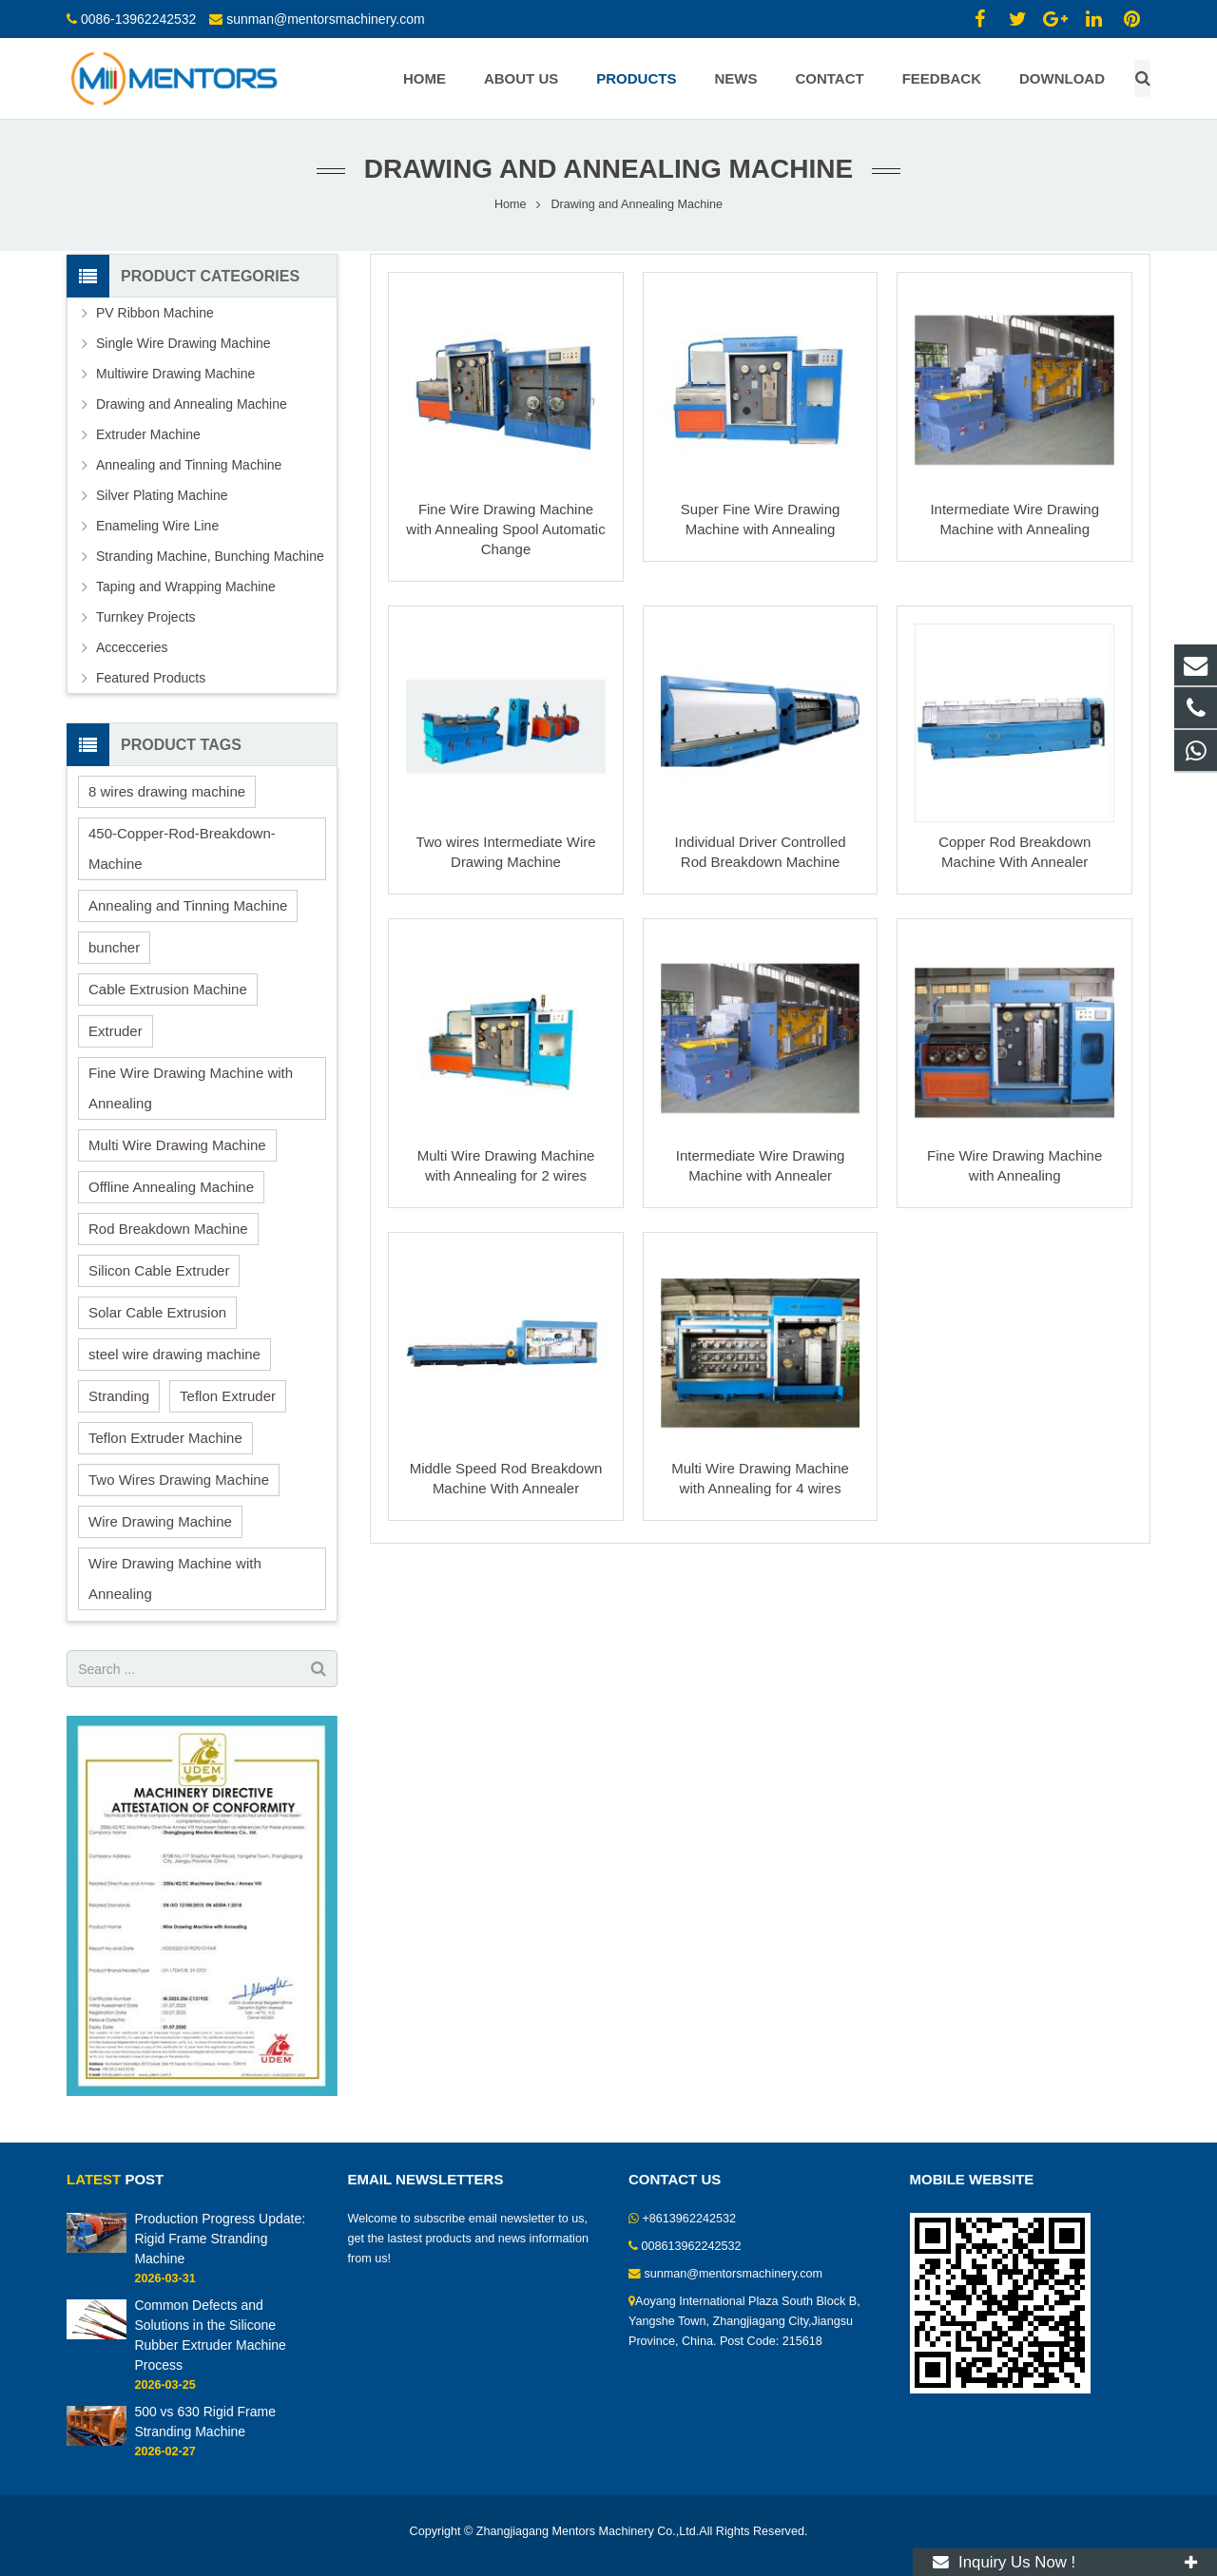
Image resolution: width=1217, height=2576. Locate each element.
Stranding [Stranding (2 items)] (118, 1396)
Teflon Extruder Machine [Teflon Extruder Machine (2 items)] (165, 1438)
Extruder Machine (148, 434)
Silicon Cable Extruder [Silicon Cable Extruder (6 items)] (158, 1270)
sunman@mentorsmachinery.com (325, 19)
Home (510, 204)
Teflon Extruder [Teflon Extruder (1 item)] (228, 1396)
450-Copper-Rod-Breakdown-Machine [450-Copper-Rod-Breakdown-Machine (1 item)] (182, 848)
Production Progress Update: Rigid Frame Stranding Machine (219, 2238)
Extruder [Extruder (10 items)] (115, 1031)
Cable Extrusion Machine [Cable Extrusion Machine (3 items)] (167, 989)
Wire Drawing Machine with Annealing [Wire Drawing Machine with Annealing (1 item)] (174, 1578)
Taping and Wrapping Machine (186, 586)
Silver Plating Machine (162, 495)
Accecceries (131, 647)
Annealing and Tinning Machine (188, 464)
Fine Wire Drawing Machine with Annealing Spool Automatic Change (505, 529)
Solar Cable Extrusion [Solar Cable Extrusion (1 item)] (157, 1312)
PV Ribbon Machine (155, 312)
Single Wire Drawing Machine (183, 343)
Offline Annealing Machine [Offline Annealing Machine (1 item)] (171, 1187)
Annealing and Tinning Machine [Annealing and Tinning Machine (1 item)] (187, 905)
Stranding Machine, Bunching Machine (210, 556)
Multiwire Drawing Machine (175, 373)
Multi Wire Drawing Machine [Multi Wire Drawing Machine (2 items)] (177, 1145)
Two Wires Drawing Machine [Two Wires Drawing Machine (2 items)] (178, 1479)
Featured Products (150, 677)
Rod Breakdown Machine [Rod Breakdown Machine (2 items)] (168, 1229)
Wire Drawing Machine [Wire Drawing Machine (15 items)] (160, 1521)
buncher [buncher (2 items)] (114, 947)
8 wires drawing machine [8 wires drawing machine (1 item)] (166, 791)
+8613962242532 (689, 2218)
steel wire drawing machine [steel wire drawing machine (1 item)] (174, 1354)
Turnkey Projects (146, 617)
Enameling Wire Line (157, 525)
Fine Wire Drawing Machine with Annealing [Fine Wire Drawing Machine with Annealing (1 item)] (190, 1088)
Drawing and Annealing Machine (191, 404)
